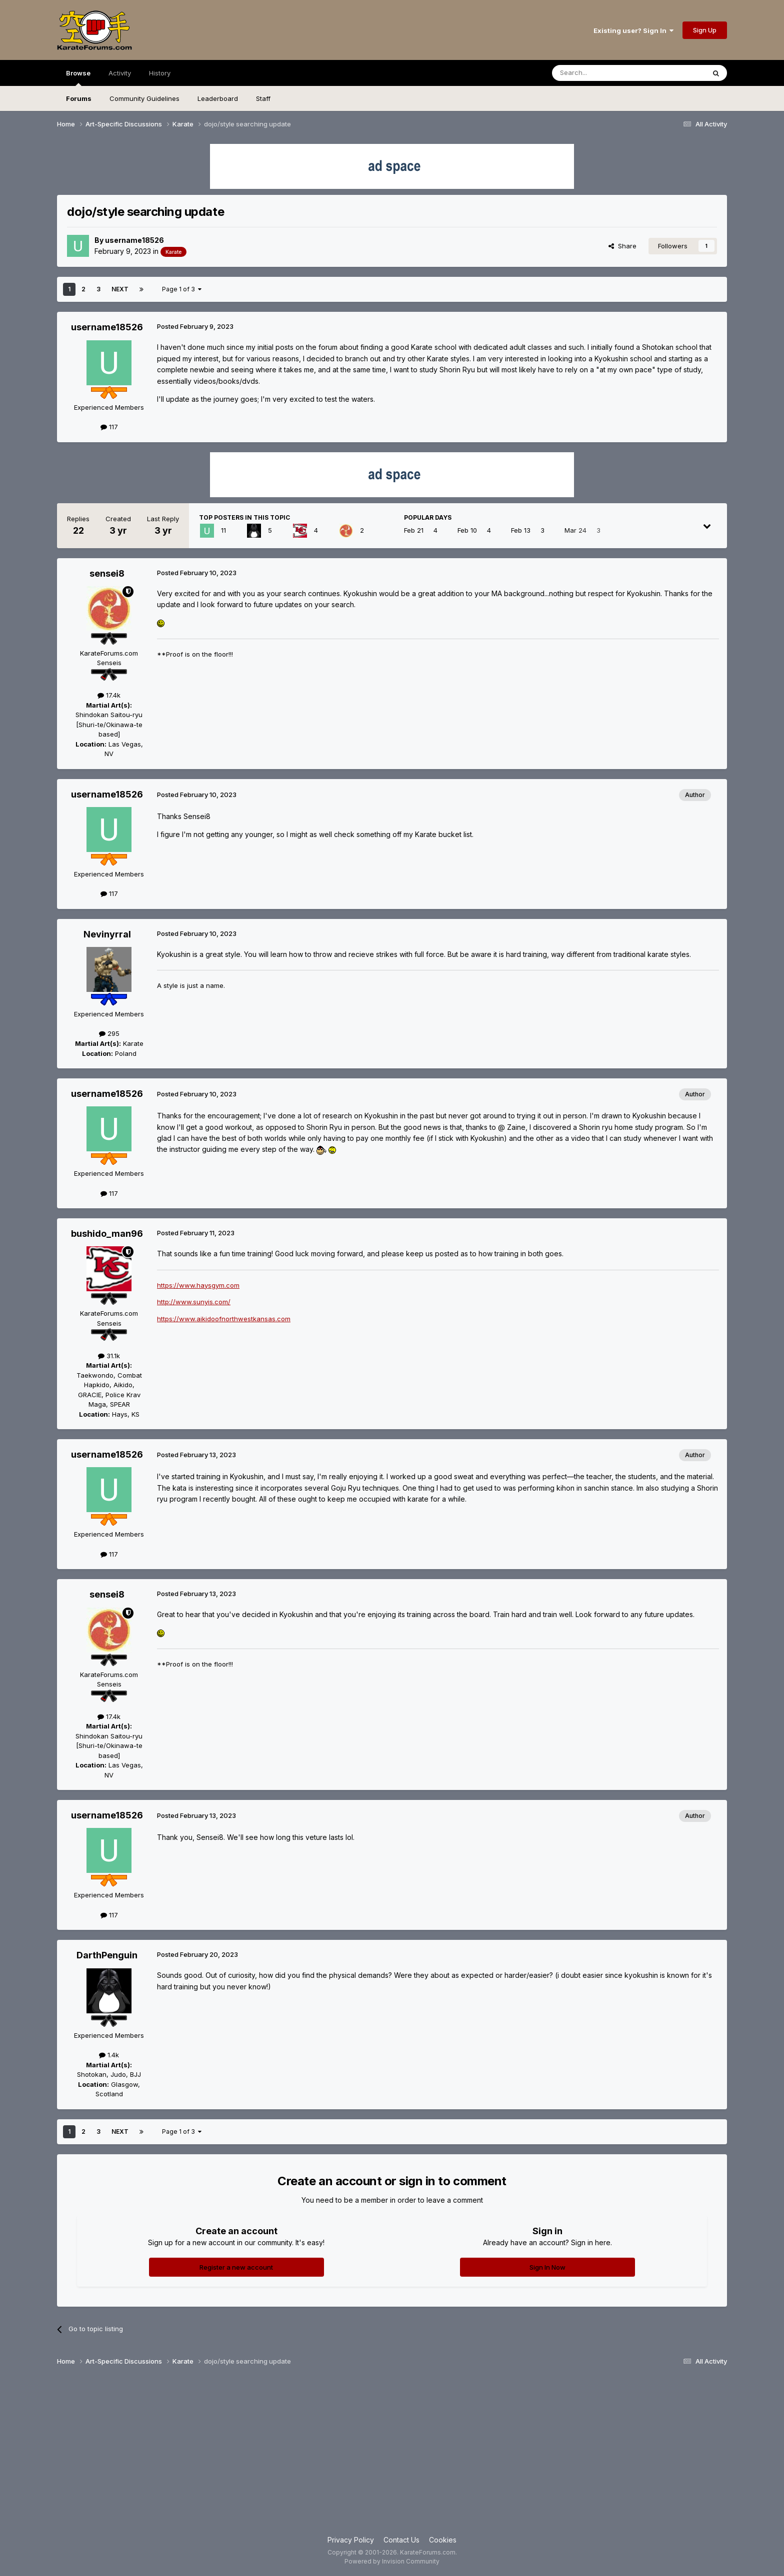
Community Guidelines (145, 98)
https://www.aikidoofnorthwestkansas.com (223, 1319)
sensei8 (107, 573)
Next (120, 289)
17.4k (109, 695)
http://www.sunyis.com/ (193, 1302)
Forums (79, 98)
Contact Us (402, 2540)
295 (109, 1033)
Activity (119, 73)
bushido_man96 (107, 1233)
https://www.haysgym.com (198, 1285)
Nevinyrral (107, 934)
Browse (78, 77)
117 (109, 427)
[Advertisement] (392, 2455)
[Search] (603, 73)
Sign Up (704, 30)
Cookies (442, 2540)
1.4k (109, 2055)
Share (622, 246)
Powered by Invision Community (392, 2561)
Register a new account (236, 2267)
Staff (263, 98)
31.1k (109, 1356)
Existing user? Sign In (634, 30)
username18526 (134, 240)
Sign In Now (548, 2267)
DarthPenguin (107, 1955)
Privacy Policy (351, 2540)
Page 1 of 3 (182, 289)
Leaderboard (218, 98)
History (159, 73)
